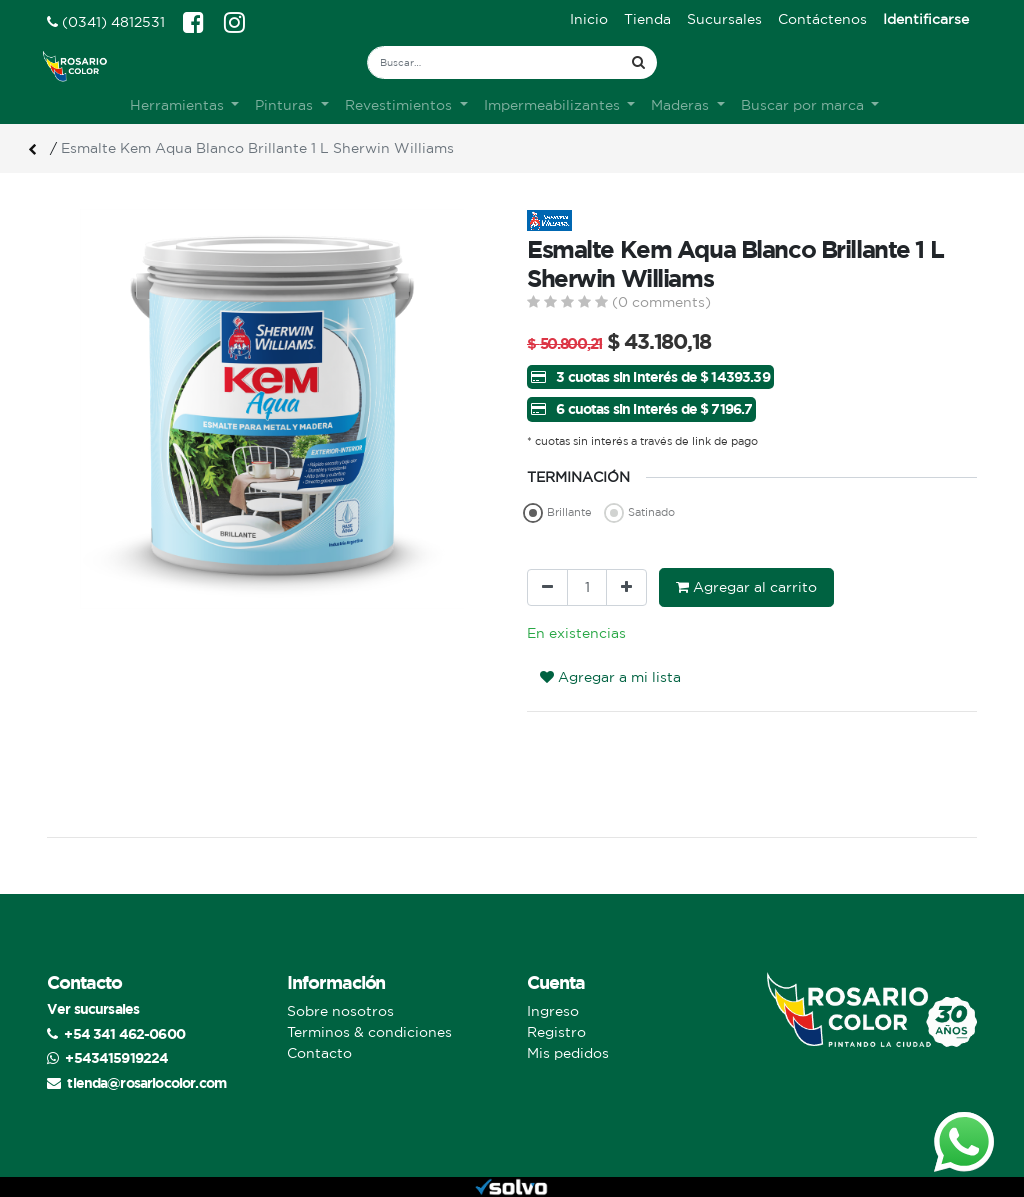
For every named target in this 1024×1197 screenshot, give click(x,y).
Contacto (319, 1053)
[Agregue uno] (626, 587)
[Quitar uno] (547, 587)
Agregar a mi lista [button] (610, 677)
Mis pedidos (568, 1053)
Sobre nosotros (340, 1011)
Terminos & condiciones (369, 1032)
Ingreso (553, 1011)
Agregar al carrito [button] (746, 587)
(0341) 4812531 (106, 22)
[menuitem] (589, 19)
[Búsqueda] (638, 62)
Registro (556, 1032)
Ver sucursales (93, 1008)
